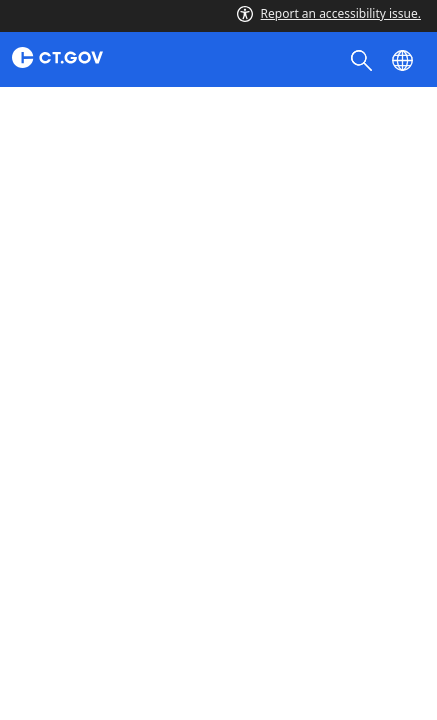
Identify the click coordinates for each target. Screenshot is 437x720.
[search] (363, 59)
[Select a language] (404, 59)
